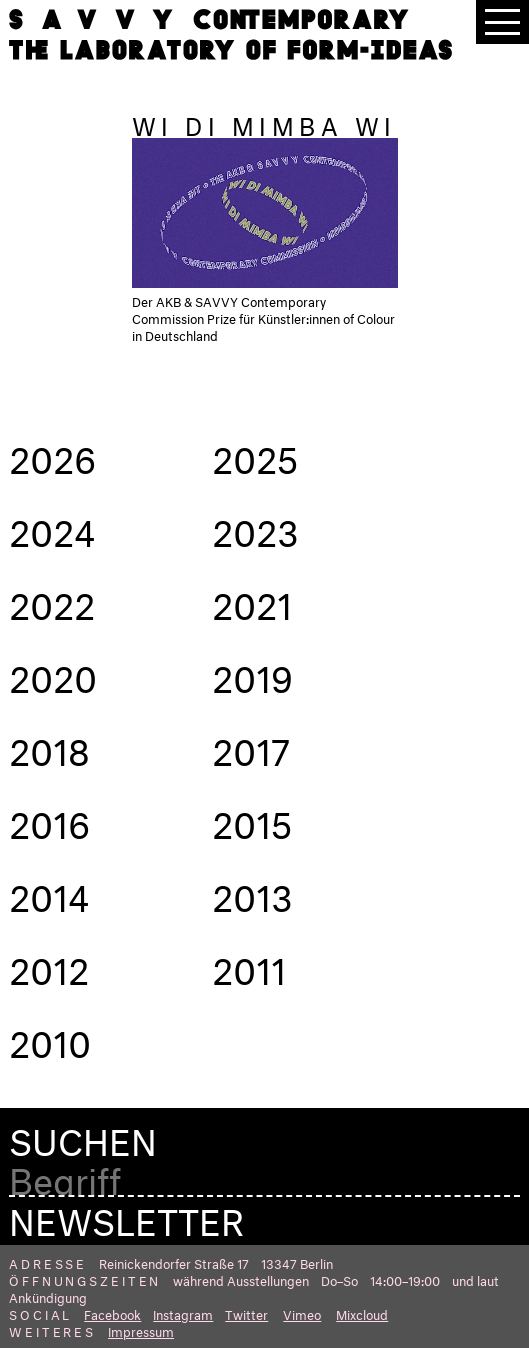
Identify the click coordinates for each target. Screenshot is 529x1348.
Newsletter (126, 1216)
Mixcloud (362, 1313)
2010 (50, 1038)
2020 (53, 673)
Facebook (112, 1313)
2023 (255, 527)
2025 (255, 454)
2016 (49, 819)
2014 (49, 892)
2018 (49, 746)
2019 (252, 673)
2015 (252, 819)
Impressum (141, 1330)
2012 (49, 965)
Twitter (246, 1313)
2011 (249, 965)
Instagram (183, 1313)
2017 (251, 746)
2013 (252, 892)
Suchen (83, 1136)
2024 (52, 527)
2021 (252, 600)
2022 (52, 600)
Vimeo (302, 1313)
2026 (52, 454)
